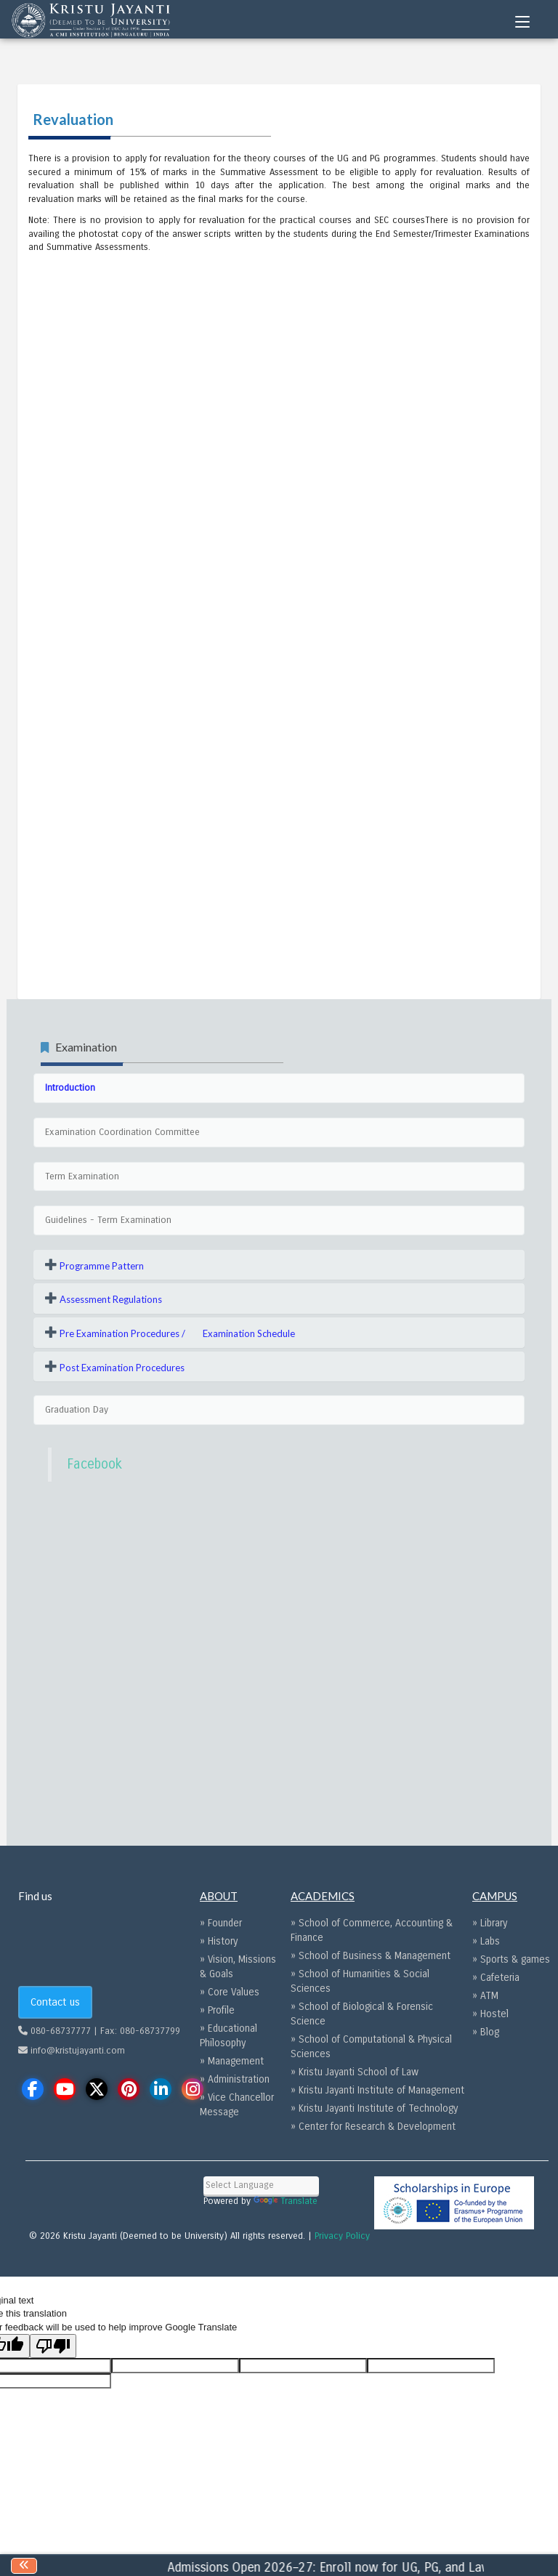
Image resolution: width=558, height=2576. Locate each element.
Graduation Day (76, 1410)
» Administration (235, 2079)
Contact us (55, 2001)
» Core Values (229, 1992)
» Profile (217, 2010)
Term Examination (82, 1176)
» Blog (485, 2032)
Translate (286, 2201)
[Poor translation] (53, 2346)
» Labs (486, 1941)
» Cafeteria (495, 1977)
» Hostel (490, 2014)
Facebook (94, 1464)
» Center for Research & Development (373, 2126)
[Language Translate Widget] (261, 2185)
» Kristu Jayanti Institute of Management (377, 2090)
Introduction (70, 1088)
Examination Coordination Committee (122, 1132)
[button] (94, 1264)
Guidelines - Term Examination (108, 1220)
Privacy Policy (342, 2236)
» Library (489, 1923)
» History (219, 1941)
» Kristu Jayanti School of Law (354, 2072)
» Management (232, 2061)
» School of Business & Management (370, 1956)
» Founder (221, 1923)
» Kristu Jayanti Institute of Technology (374, 2108)
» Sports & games (511, 1959)
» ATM (485, 1996)
